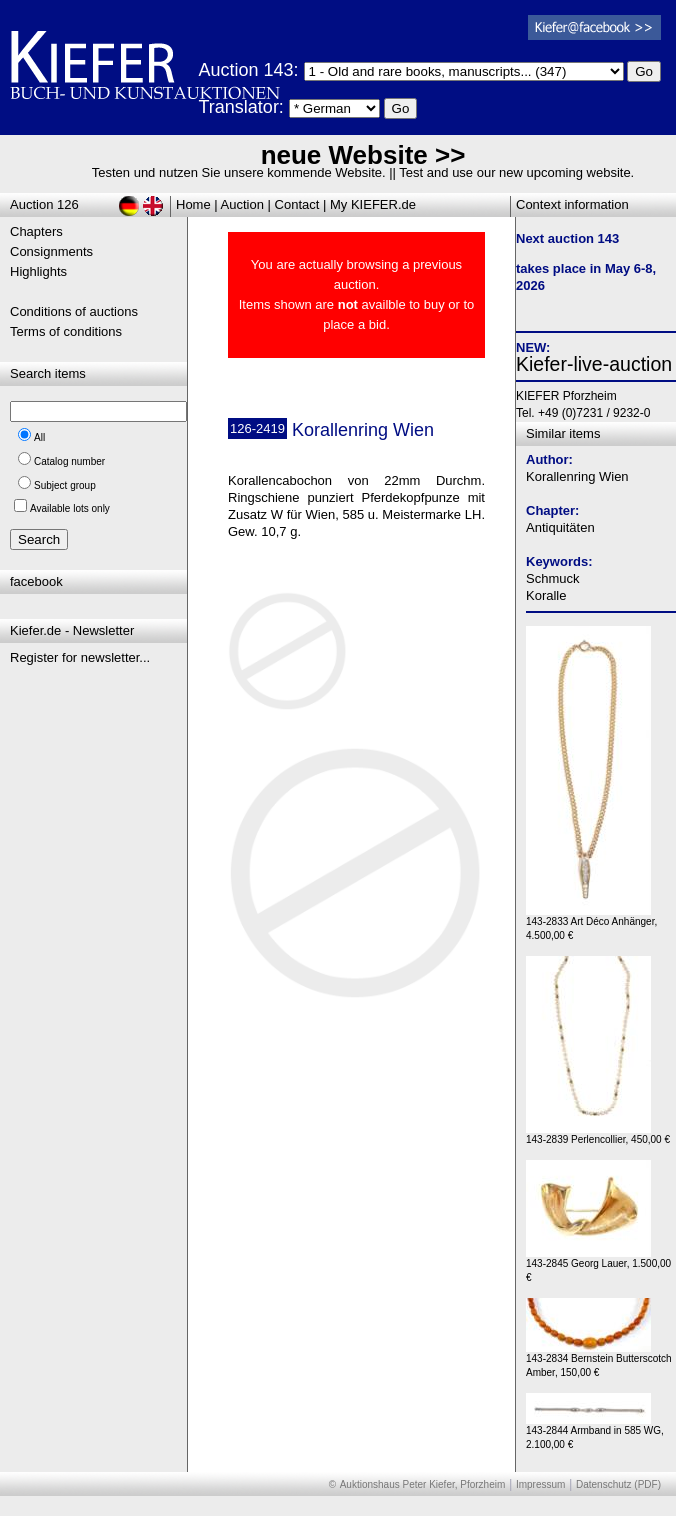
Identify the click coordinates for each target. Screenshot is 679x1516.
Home (193, 204)
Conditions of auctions (74, 311)
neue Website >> (363, 155)
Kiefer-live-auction (594, 364)
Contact (297, 204)
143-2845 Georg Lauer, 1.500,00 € (598, 1265)
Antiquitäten (560, 527)
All (39, 437)
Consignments (51, 251)
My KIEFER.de (373, 204)
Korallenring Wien (577, 476)
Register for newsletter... (80, 657)
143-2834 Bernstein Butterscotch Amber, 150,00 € (599, 1360)
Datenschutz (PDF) (618, 1484)
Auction (242, 204)
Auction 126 (44, 204)
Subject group (65, 485)
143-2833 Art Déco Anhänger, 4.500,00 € (591, 923)
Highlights (38, 271)
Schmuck (552, 578)
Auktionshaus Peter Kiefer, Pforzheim (423, 1484)
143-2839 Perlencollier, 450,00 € (598, 1134)
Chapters (36, 231)
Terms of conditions (66, 331)
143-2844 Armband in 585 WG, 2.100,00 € (595, 1432)
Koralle (546, 595)
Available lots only (70, 508)
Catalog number (69, 461)
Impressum (540, 1484)
